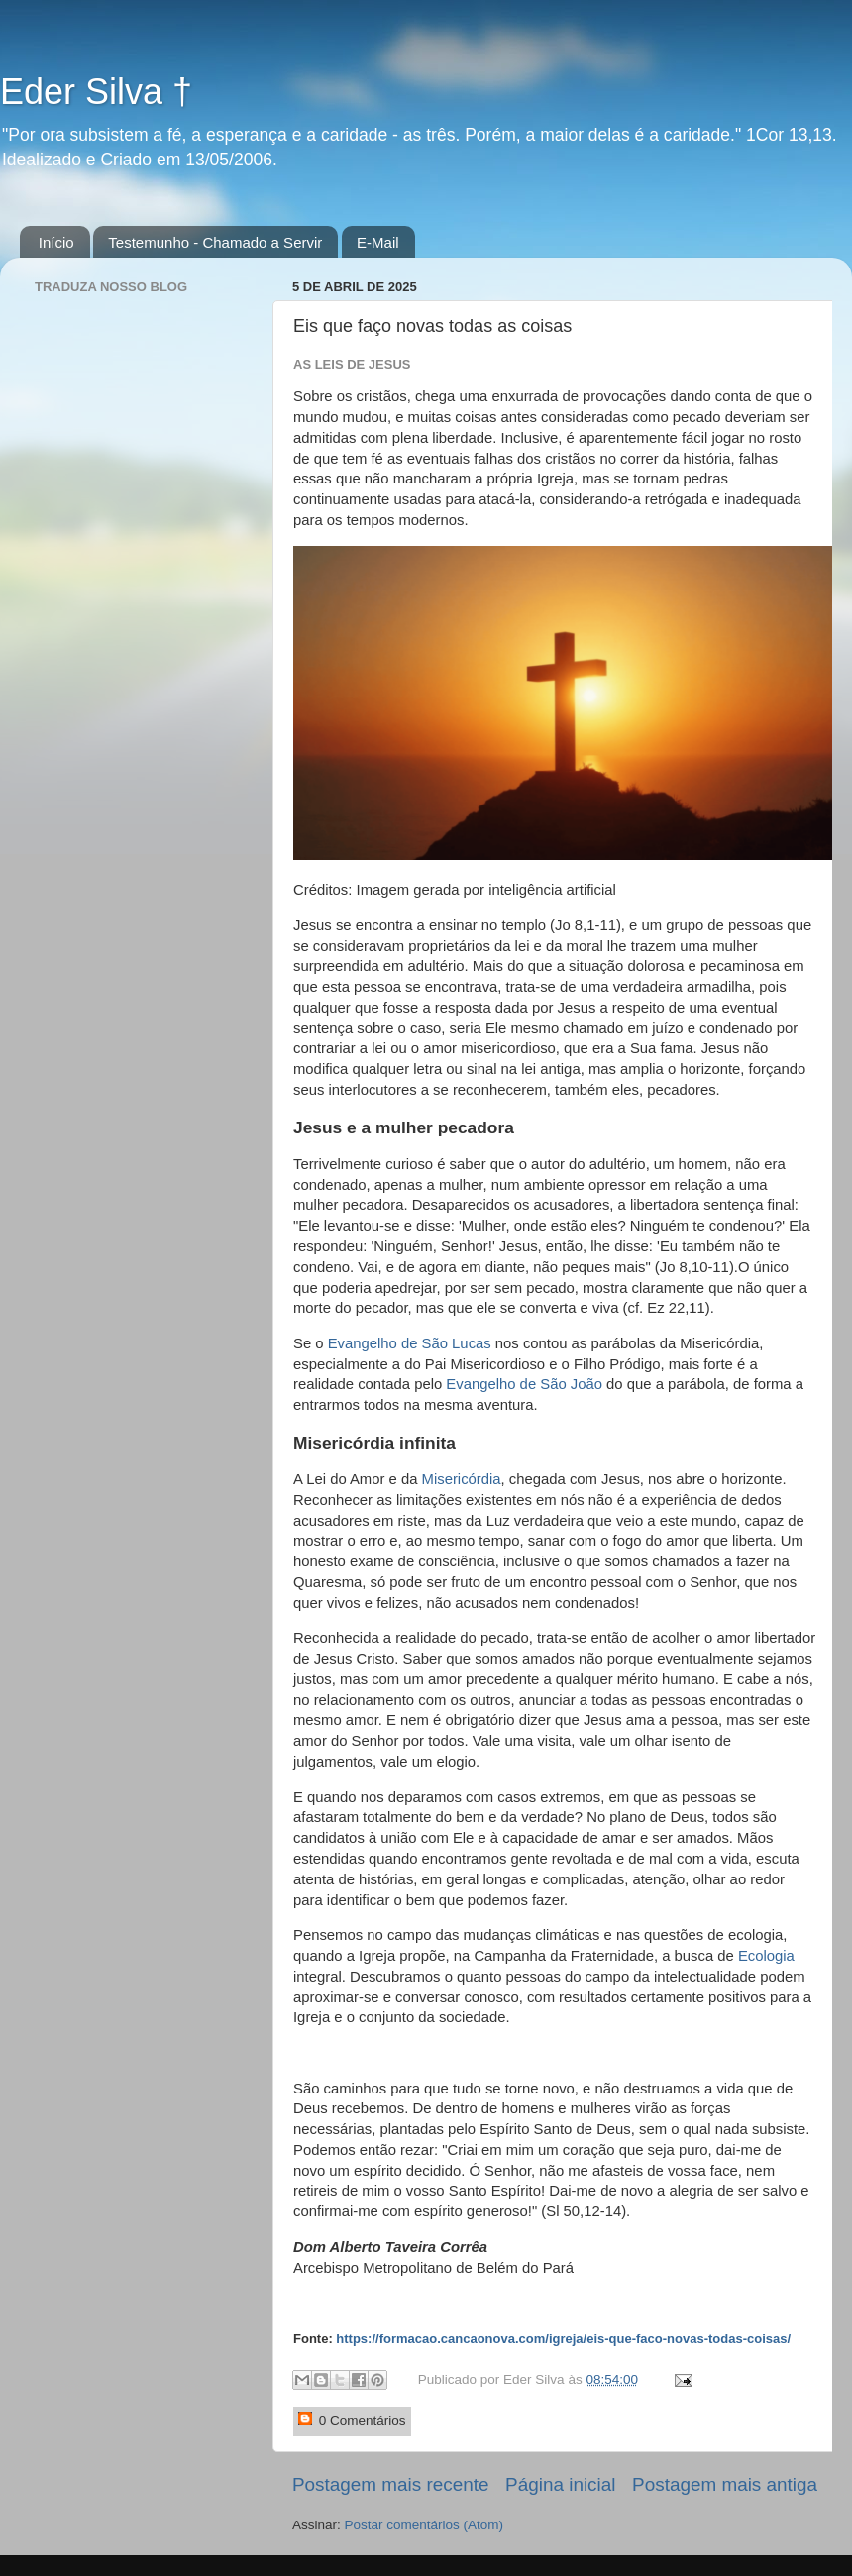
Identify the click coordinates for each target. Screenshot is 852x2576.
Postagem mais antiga (724, 2484)
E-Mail (378, 242)
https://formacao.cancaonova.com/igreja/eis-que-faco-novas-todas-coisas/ (563, 2338)
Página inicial (560, 2484)
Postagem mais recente (390, 2484)
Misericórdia (461, 1479)
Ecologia (766, 1956)
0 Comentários (352, 2420)
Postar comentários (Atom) (424, 2525)
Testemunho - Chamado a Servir (215, 242)
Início (56, 242)
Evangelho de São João (524, 1384)
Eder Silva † (96, 91)
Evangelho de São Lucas (409, 1343)
